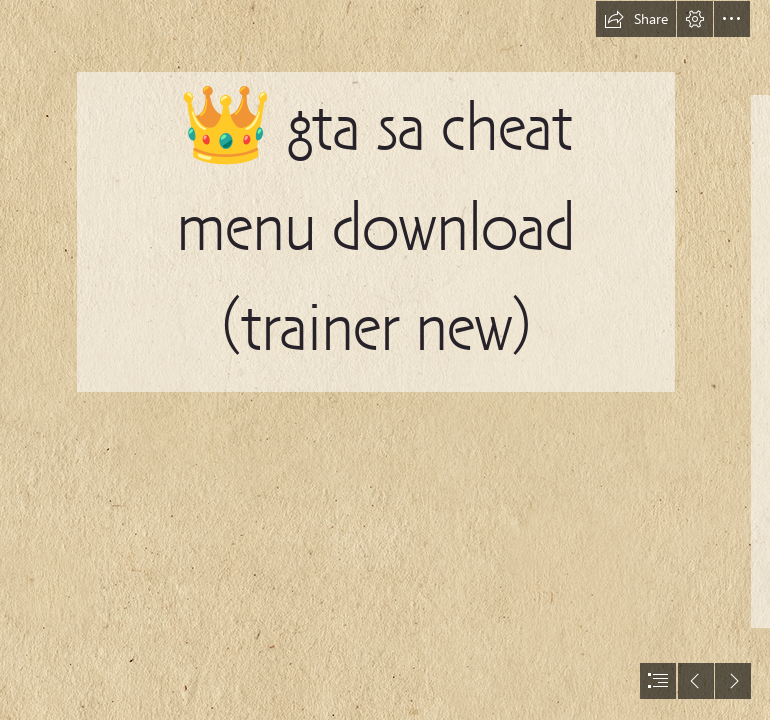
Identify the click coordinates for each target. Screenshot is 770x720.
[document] (385, 360)
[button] (636, 19)
